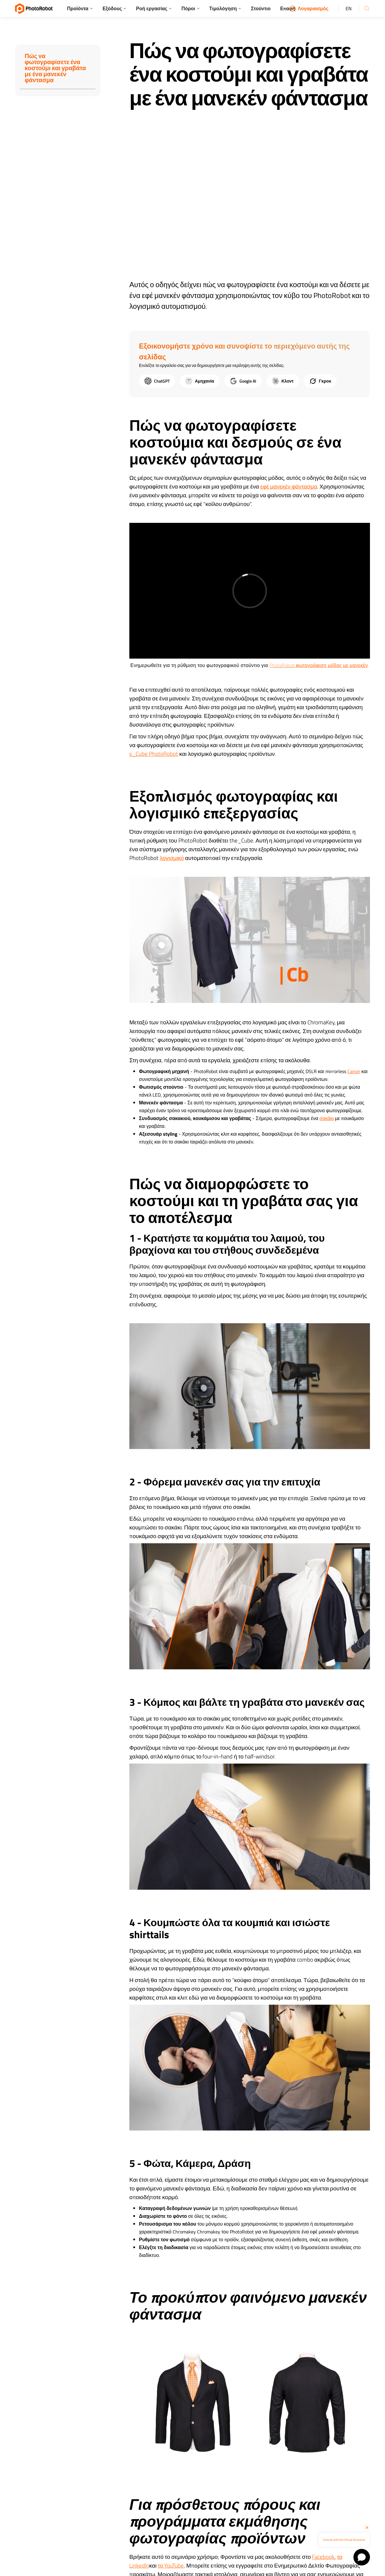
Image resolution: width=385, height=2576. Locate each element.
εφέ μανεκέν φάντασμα (288, 486)
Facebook (323, 2556)
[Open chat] (361, 2557)
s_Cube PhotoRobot (153, 753)
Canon (353, 1071)
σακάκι (326, 1118)
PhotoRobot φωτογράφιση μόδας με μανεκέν (319, 665)
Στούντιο (260, 8)
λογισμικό (172, 857)
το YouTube (171, 2565)
